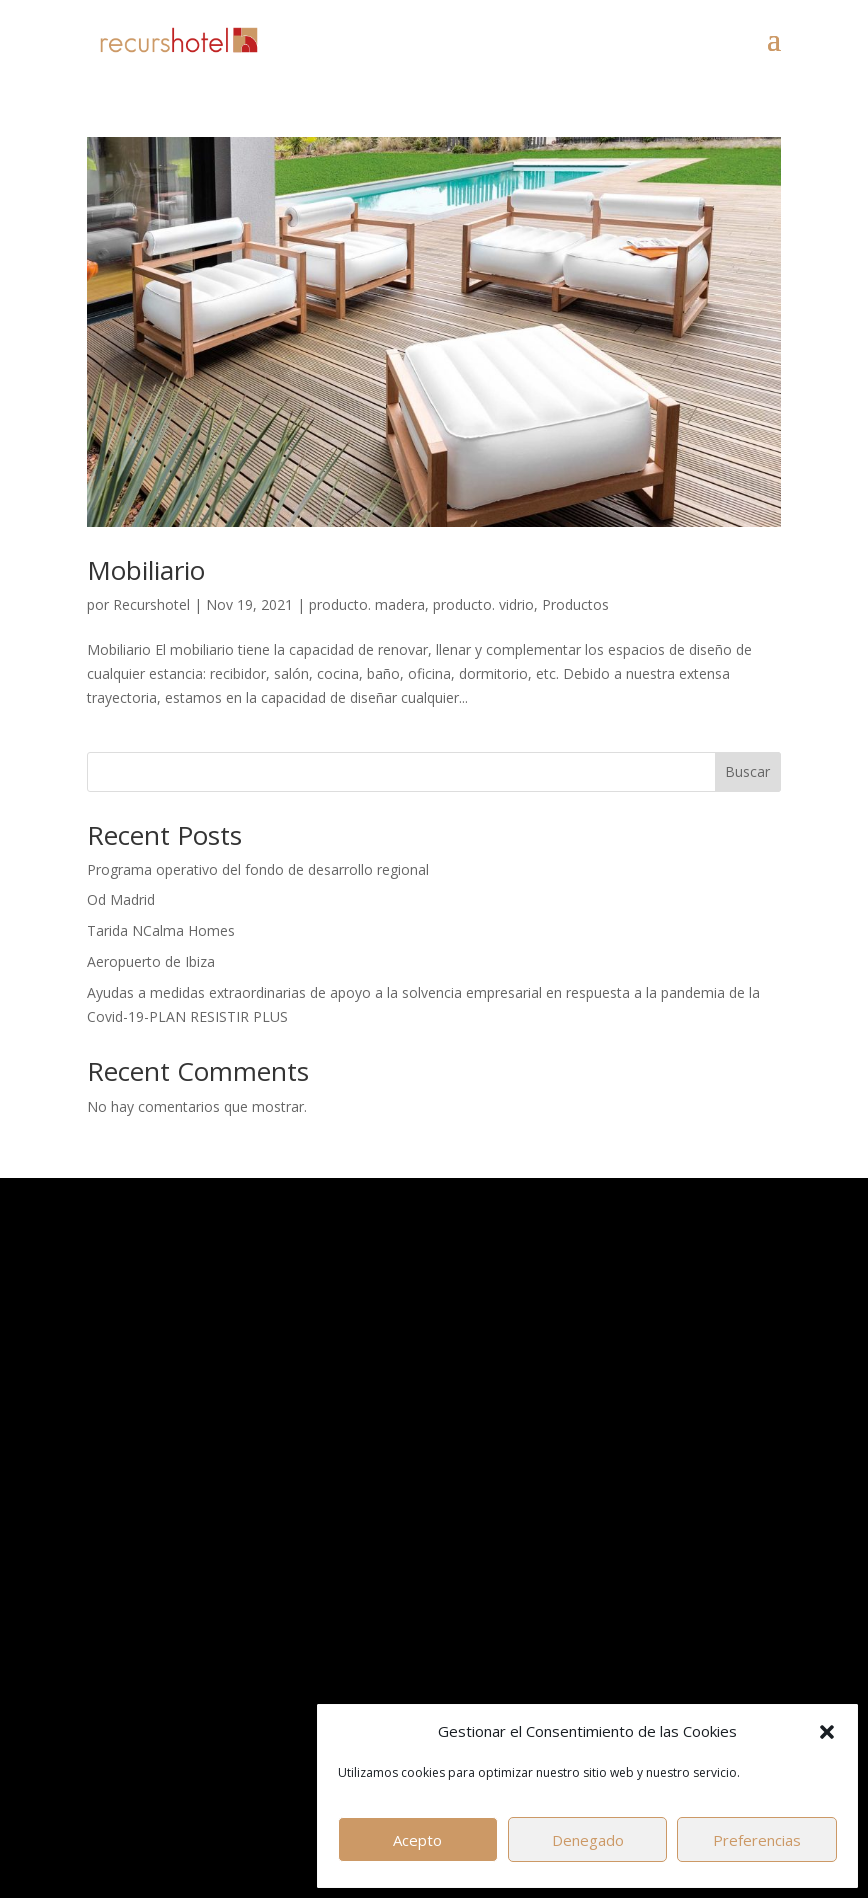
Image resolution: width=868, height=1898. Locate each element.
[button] (827, 1732)
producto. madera (367, 604)
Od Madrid (121, 899)
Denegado (588, 1840)
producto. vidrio (483, 604)
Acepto (417, 1840)
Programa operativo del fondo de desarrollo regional (258, 869)
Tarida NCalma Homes (161, 930)
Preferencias (757, 1840)
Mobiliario (146, 570)
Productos (575, 604)
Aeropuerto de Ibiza (151, 961)
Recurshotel (151, 604)
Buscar (747, 771)
